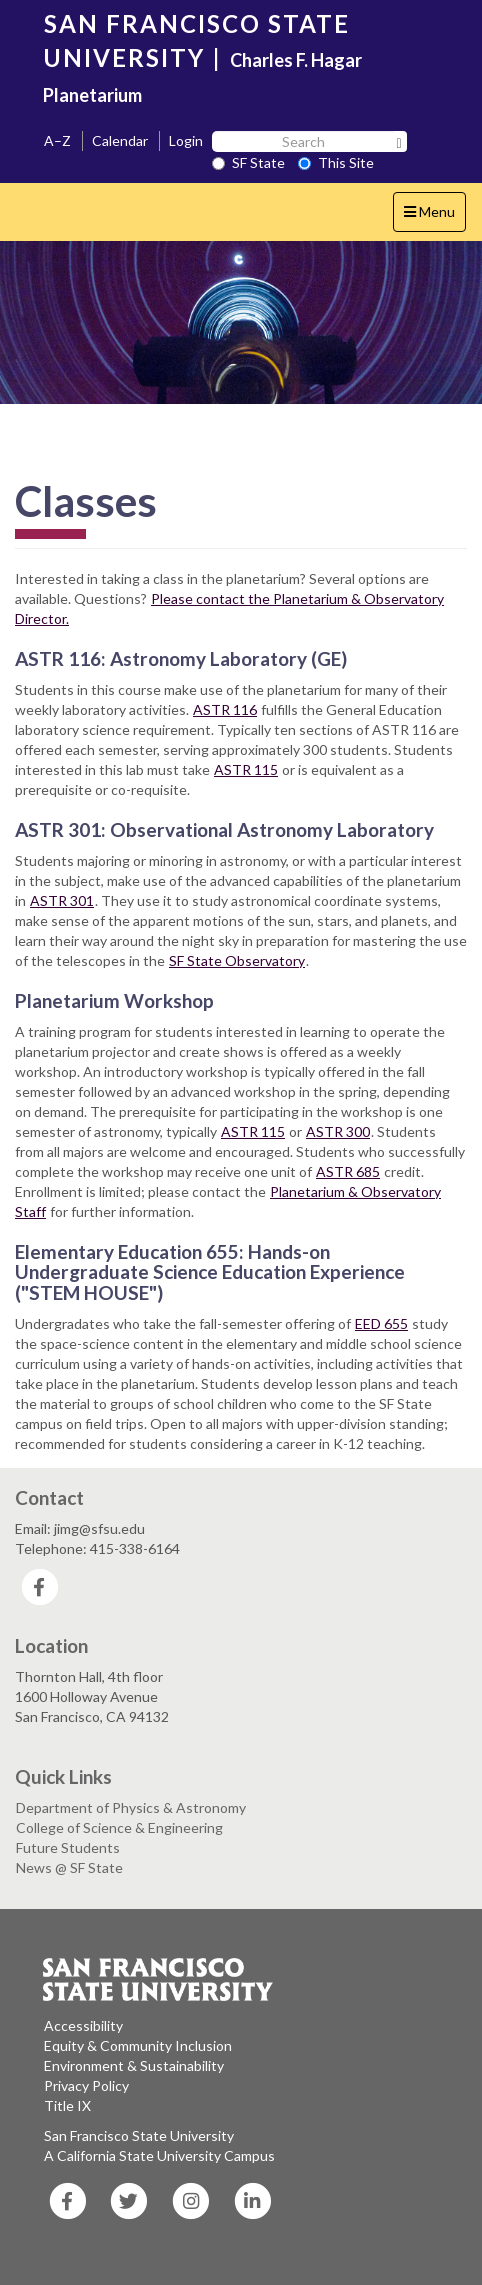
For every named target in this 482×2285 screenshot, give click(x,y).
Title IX (67, 2105)
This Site (336, 162)
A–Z (57, 140)
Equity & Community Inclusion (138, 2045)
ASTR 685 (348, 1171)
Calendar (120, 140)
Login (186, 140)
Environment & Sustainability (134, 2065)
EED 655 (381, 1323)
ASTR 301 (62, 900)
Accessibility (83, 2025)
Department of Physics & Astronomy (131, 1807)
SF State (248, 162)
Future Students (68, 1847)
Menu (434, 216)
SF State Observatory (237, 960)
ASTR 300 (338, 1131)
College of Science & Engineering (119, 1827)
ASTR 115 (246, 769)
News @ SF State (69, 1867)
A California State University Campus (159, 2155)
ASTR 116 (225, 709)
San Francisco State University (139, 2135)
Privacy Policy (86, 2085)
